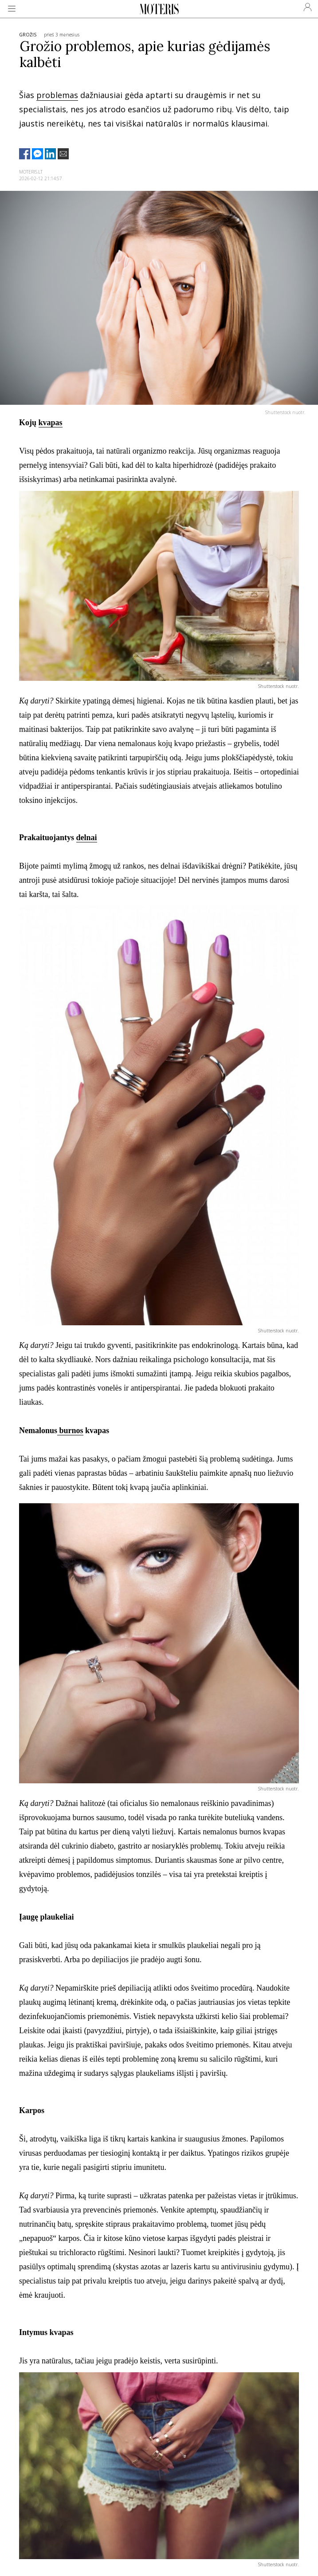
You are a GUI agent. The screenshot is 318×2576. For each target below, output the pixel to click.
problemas (57, 95)
